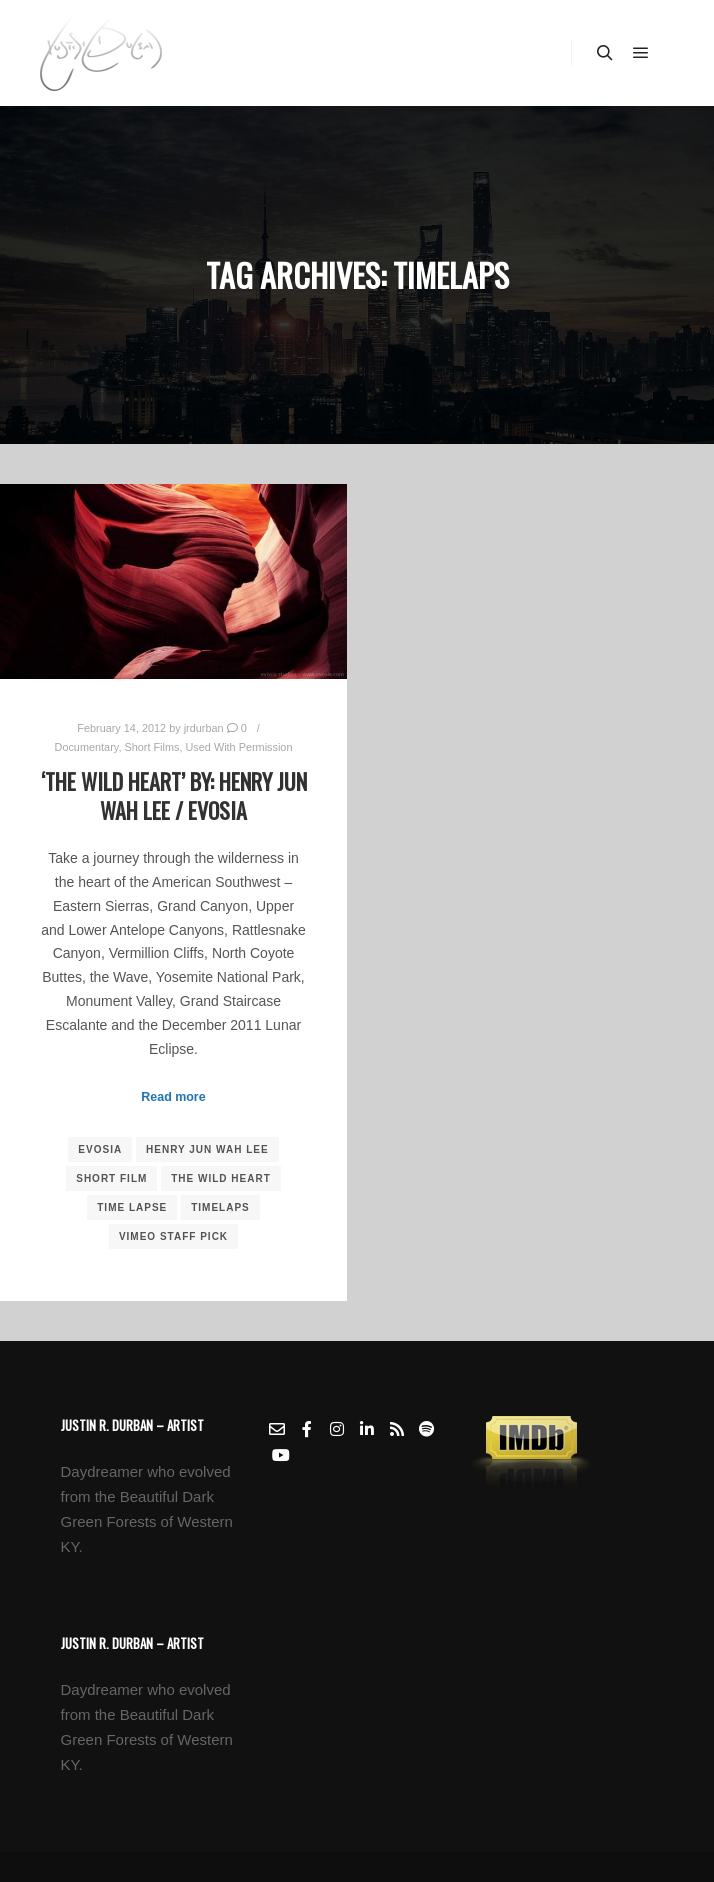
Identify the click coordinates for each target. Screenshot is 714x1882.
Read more (173, 1097)
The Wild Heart (221, 1178)
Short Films (151, 747)
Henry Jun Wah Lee (207, 1149)
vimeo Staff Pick (173, 1236)
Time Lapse (132, 1207)
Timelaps (220, 1207)
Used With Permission (239, 747)
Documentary (87, 747)
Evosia (100, 1149)
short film (111, 1178)
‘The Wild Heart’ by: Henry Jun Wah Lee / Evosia (174, 795)
